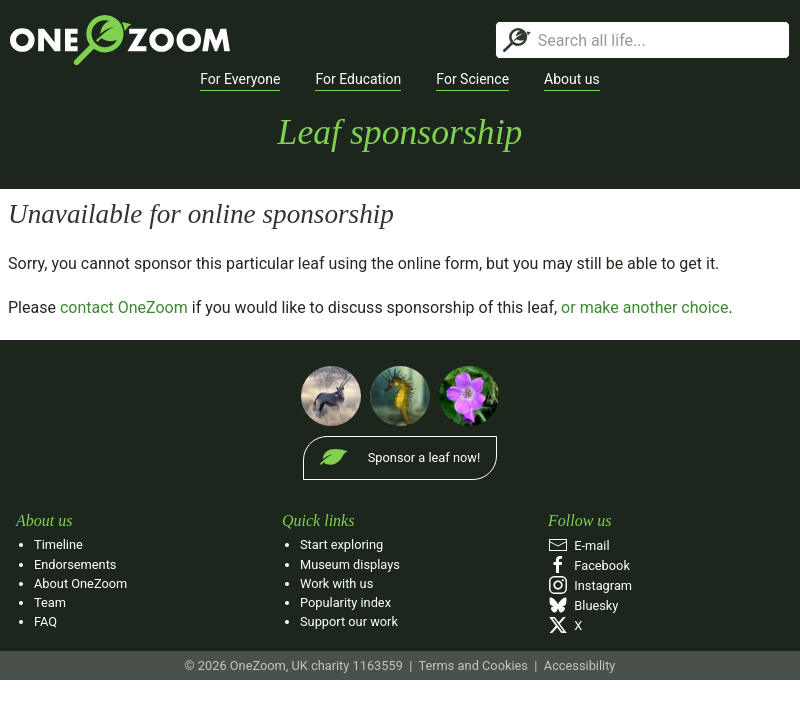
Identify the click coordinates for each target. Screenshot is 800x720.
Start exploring (341, 544)
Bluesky (583, 605)
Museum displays (350, 564)
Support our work (349, 621)
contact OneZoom (124, 307)
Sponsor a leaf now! (424, 457)
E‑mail (579, 545)
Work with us (336, 583)
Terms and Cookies (472, 665)
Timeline (58, 544)
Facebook (589, 565)
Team (50, 602)
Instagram (590, 585)
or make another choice (644, 307)
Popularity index (345, 602)
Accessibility (580, 665)
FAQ (45, 621)
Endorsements (75, 564)
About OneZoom (80, 583)
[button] (240, 80)
